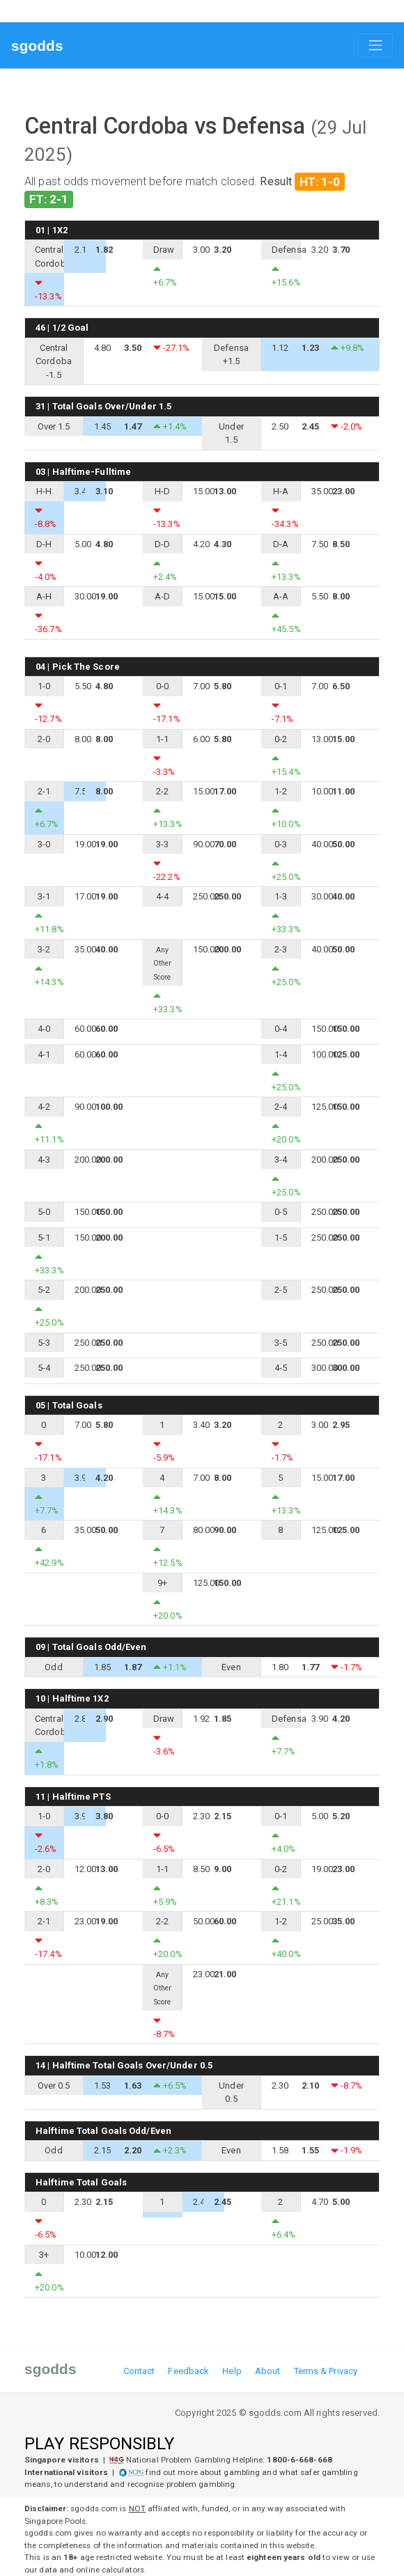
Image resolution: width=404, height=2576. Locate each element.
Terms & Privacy (326, 2371)
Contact (139, 2371)
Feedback (188, 2371)
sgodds (37, 46)
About (268, 2371)
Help (231, 2371)
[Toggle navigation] (375, 45)
